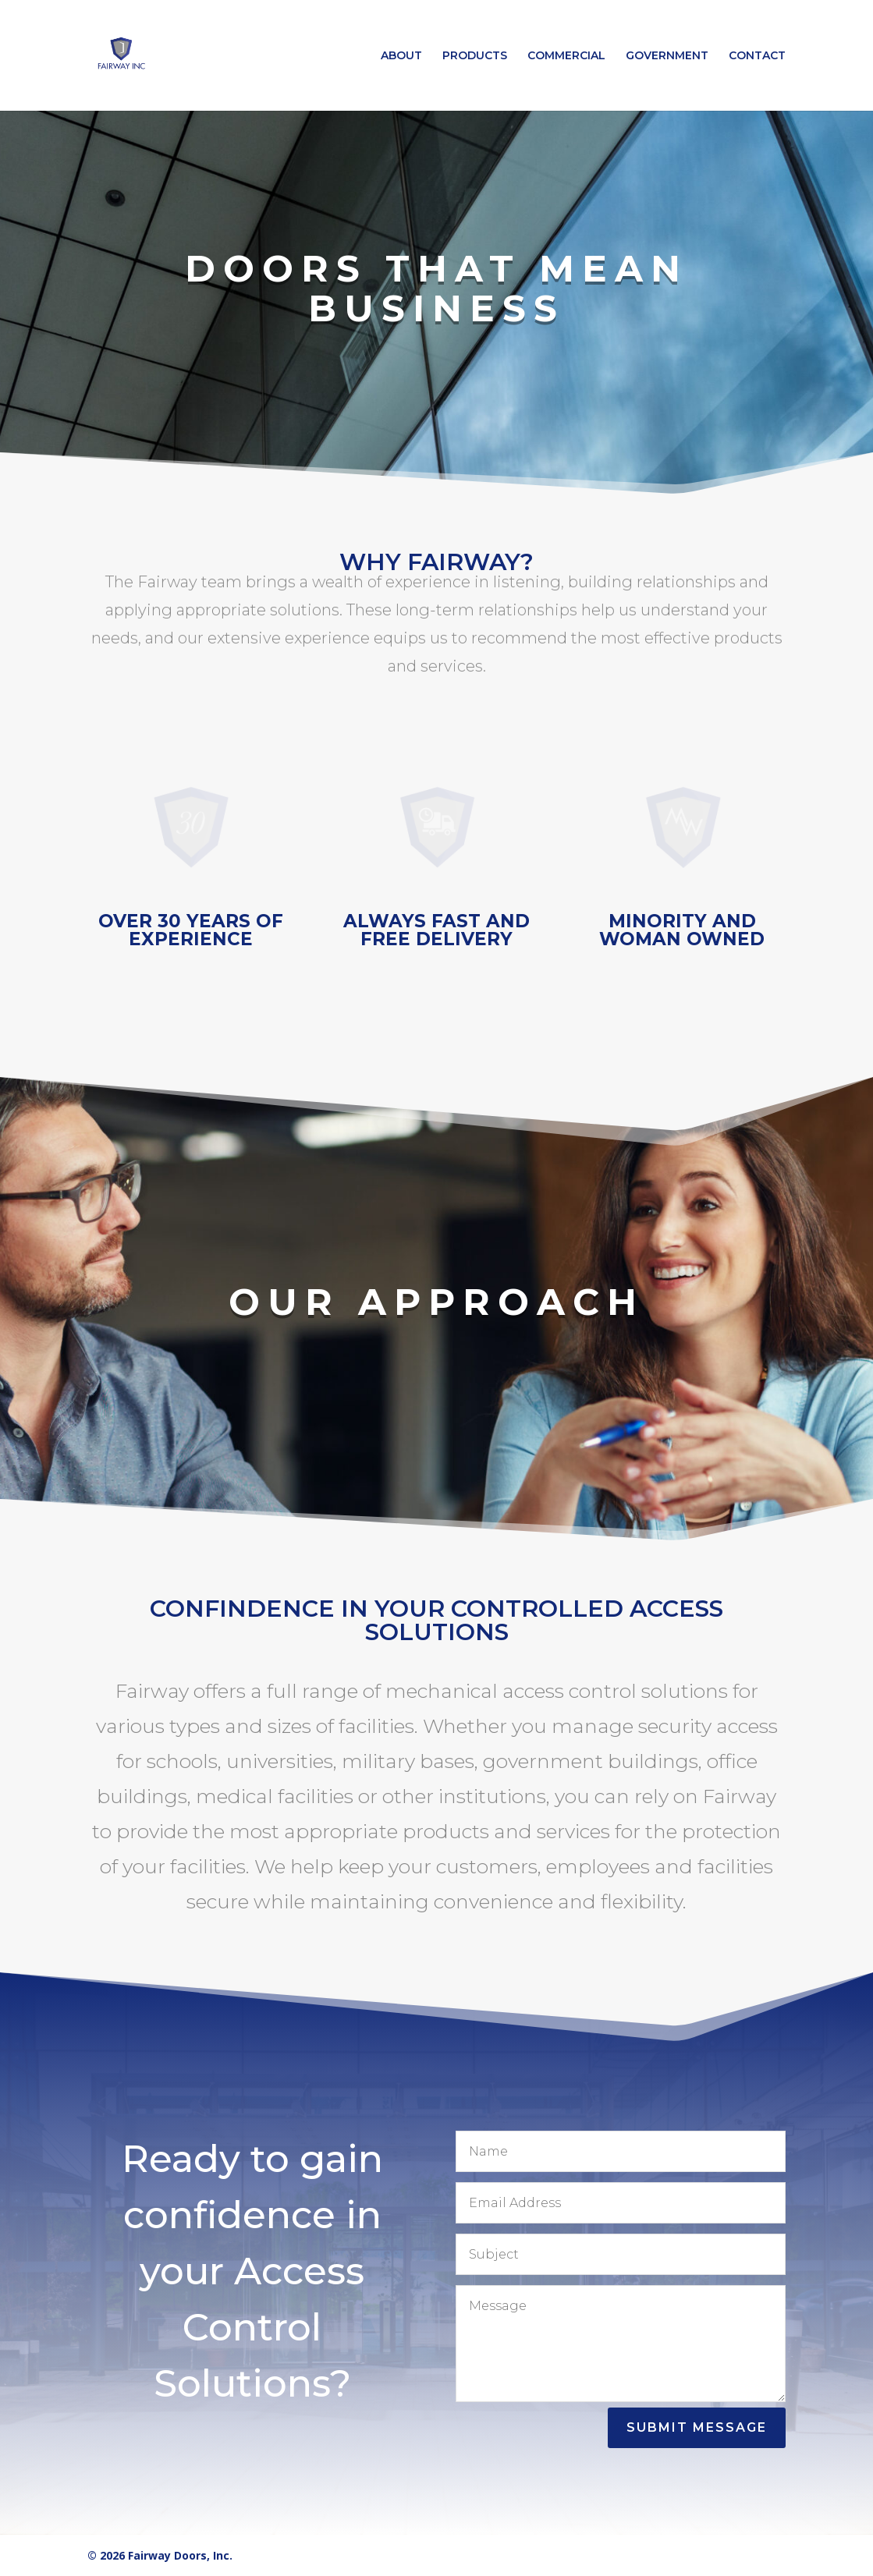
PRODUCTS (474, 56)
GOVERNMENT (667, 56)
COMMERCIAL (566, 56)
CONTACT (757, 56)
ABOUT (401, 56)
